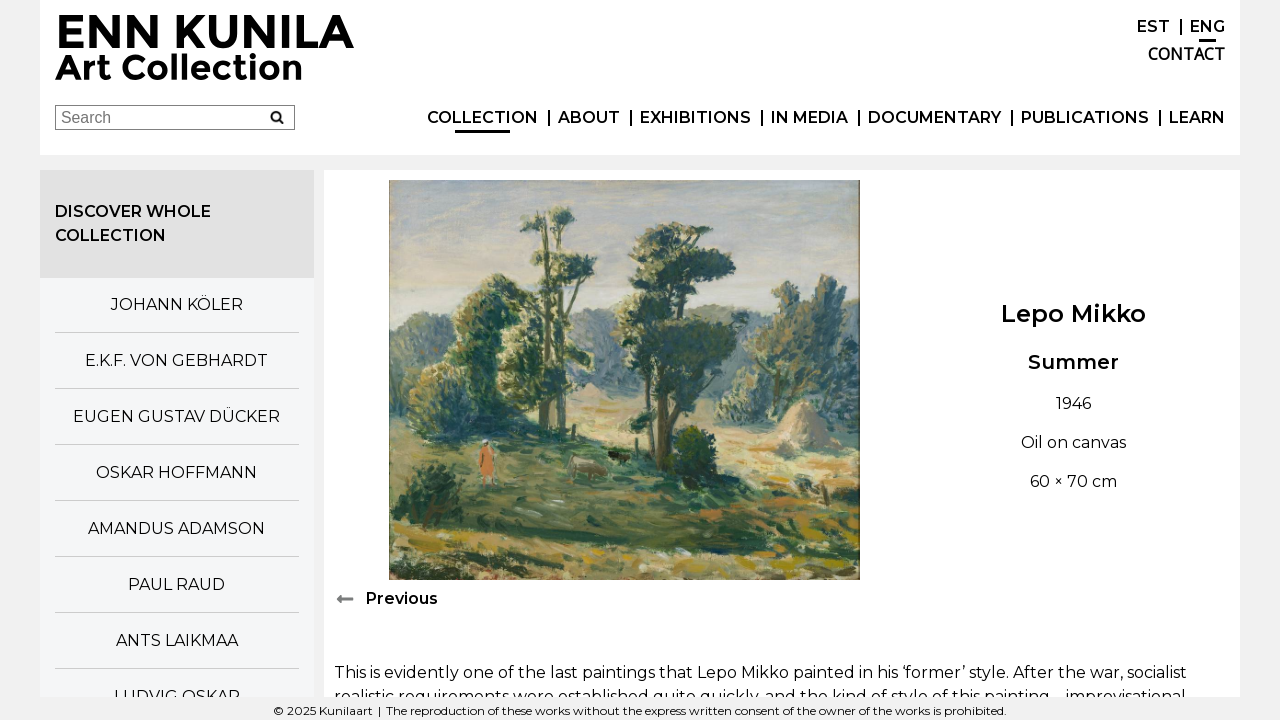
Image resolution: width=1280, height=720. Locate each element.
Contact (1186, 54)
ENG (1207, 26)
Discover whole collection (133, 223)
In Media (809, 117)
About (589, 117)
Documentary (934, 117)
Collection (482, 117)
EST (1153, 26)
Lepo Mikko (1073, 313)
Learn (1197, 117)
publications (1085, 117)
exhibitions (695, 117)
